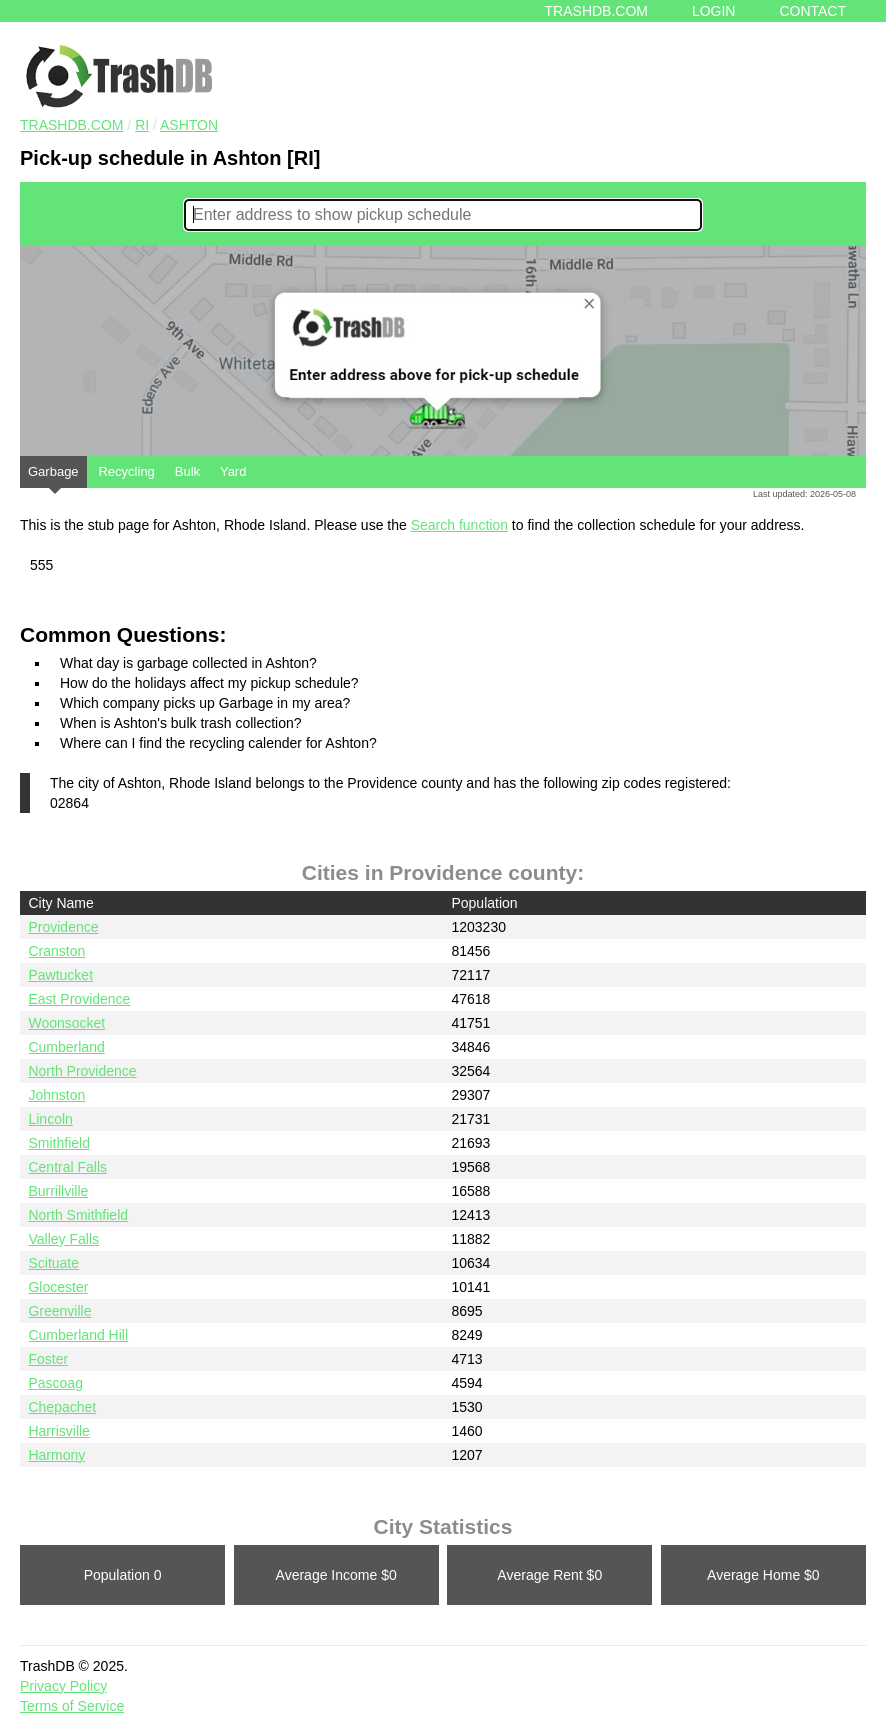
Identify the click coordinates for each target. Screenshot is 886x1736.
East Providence (79, 999)
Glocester (58, 1287)
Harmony (56, 1455)
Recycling (126, 471)
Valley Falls (63, 1239)
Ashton (189, 125)
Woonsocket (66, 1023)
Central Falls (67, 1167)
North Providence (82, 1071)
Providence (63, 927)
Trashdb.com (596, 11)
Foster (48, 1359)
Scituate (53, 1263)
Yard (233, 471)
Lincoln (50, 1119)
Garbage (53, 476)
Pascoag (55, 1383)
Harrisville (58, 1431)
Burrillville (58, 1191)
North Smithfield (78, 1215)
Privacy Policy (63, 1686)
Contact (812, 11)
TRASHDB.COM (71, 125)
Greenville (59, 1311)
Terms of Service (72, 1706)
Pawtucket (60, 975)
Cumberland (66, 1047)
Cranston (56, 951)
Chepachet (62, 1407)
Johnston (56, 1095)
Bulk (187, 471)
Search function (459, 525)
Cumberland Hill (78, 1335)
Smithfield (58, 1143)
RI (142, 125)
